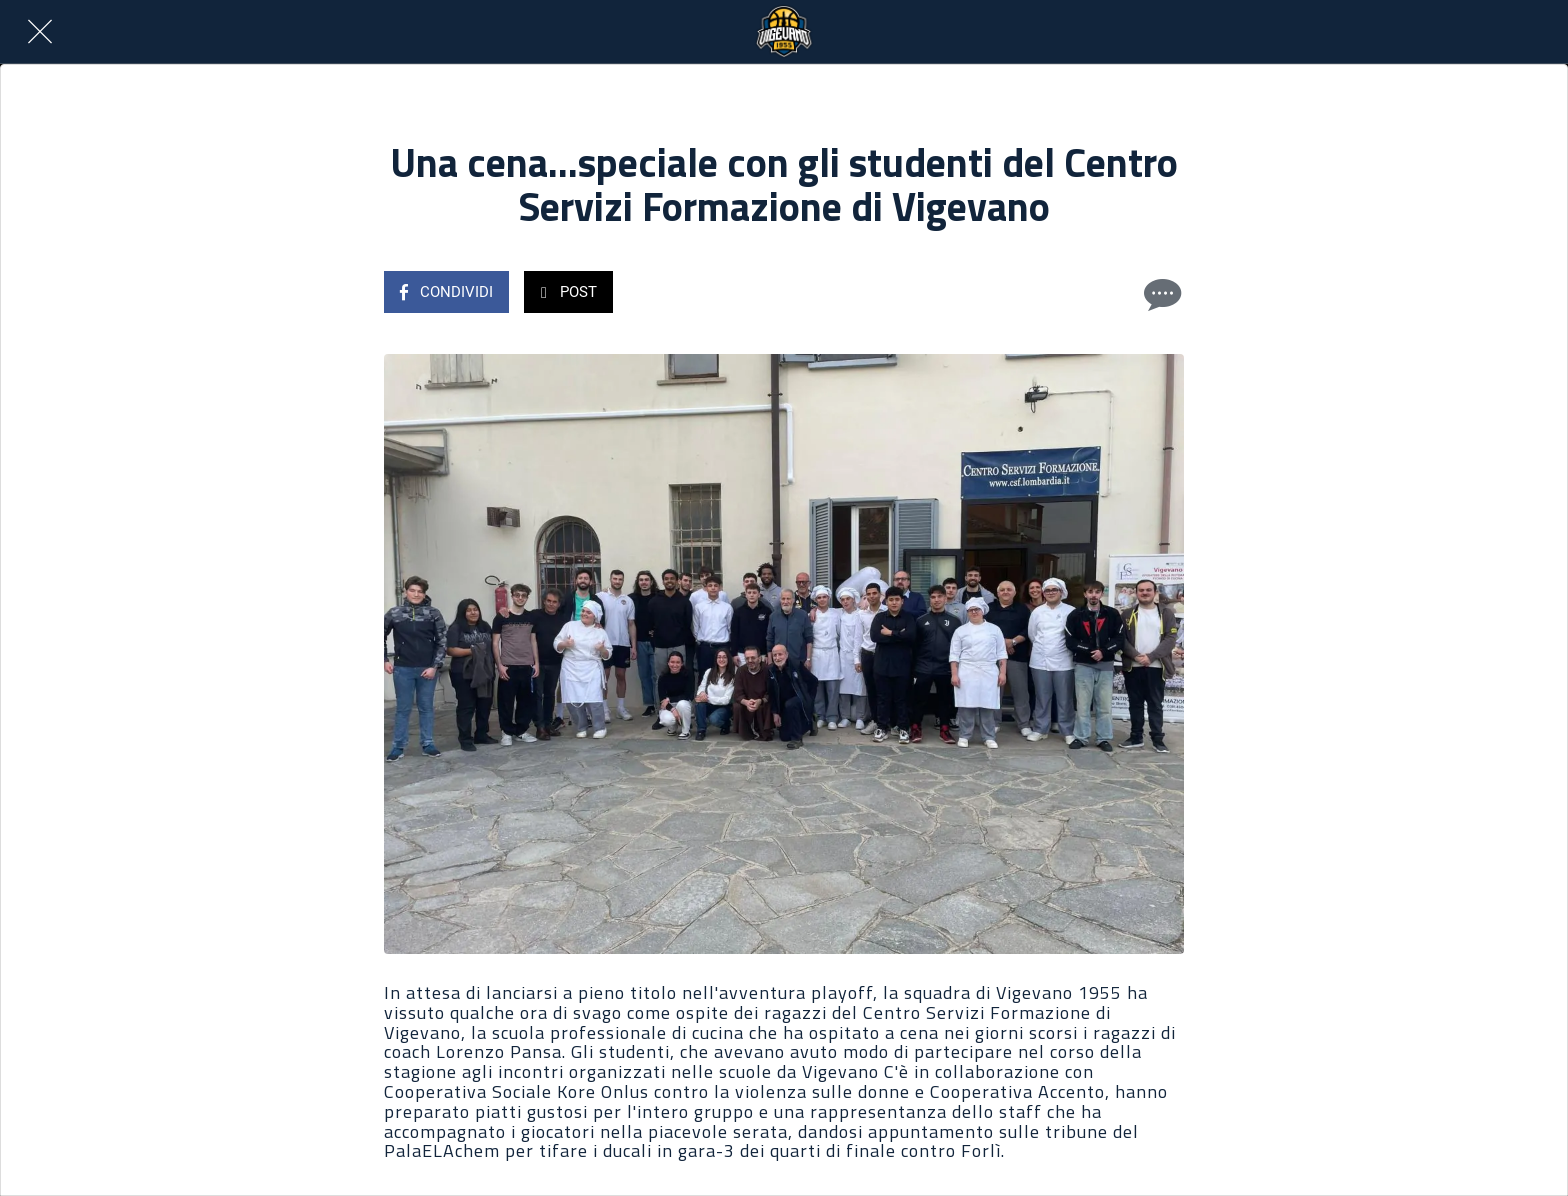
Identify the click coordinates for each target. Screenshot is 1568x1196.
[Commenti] (1160, 294)
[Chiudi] (40, 32)
